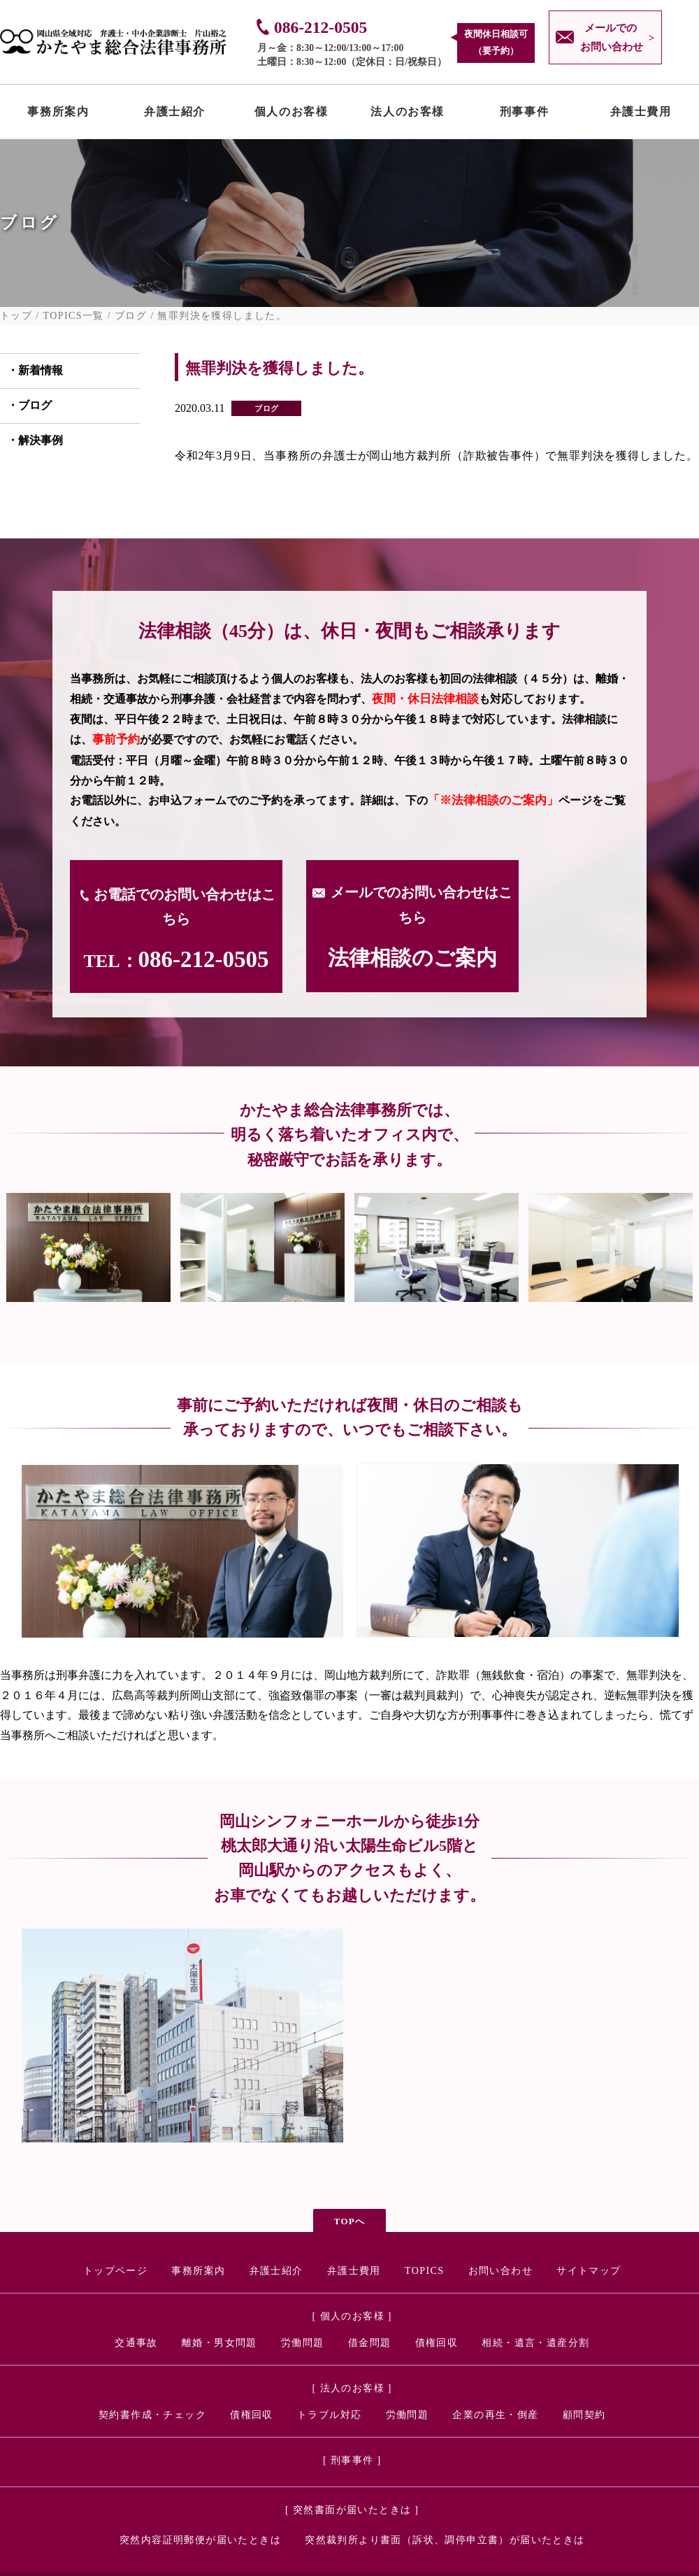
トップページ (115, 2271)
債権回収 (437, 2343)
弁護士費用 (641, 114)
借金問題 (369, 2343)
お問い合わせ (500, 2271)
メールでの (608, 39)
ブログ (131, 316)
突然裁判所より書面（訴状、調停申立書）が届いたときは (444, 2540)
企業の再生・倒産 (495, 2415)
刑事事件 (524, 114)
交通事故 (136, 2343)
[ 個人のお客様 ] (352, 2316)
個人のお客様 (291, 114)
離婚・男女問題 (219, 2343)
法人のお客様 (407, 114)
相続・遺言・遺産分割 (535, 2343)
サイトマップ (588, 2271)
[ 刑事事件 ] (352, 2460)
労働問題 (302, 2343)
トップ (16, 316)
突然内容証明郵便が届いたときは (200, 2540)
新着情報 (40, 370)
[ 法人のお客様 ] (352, 2388)
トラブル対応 (329, 2415)
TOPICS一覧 (73, 316)
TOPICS (424, 2271)
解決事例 (40, 440)
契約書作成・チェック (152, 2415)
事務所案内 (58, 114)
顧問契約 (584, 2415)
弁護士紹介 (175, 114)
